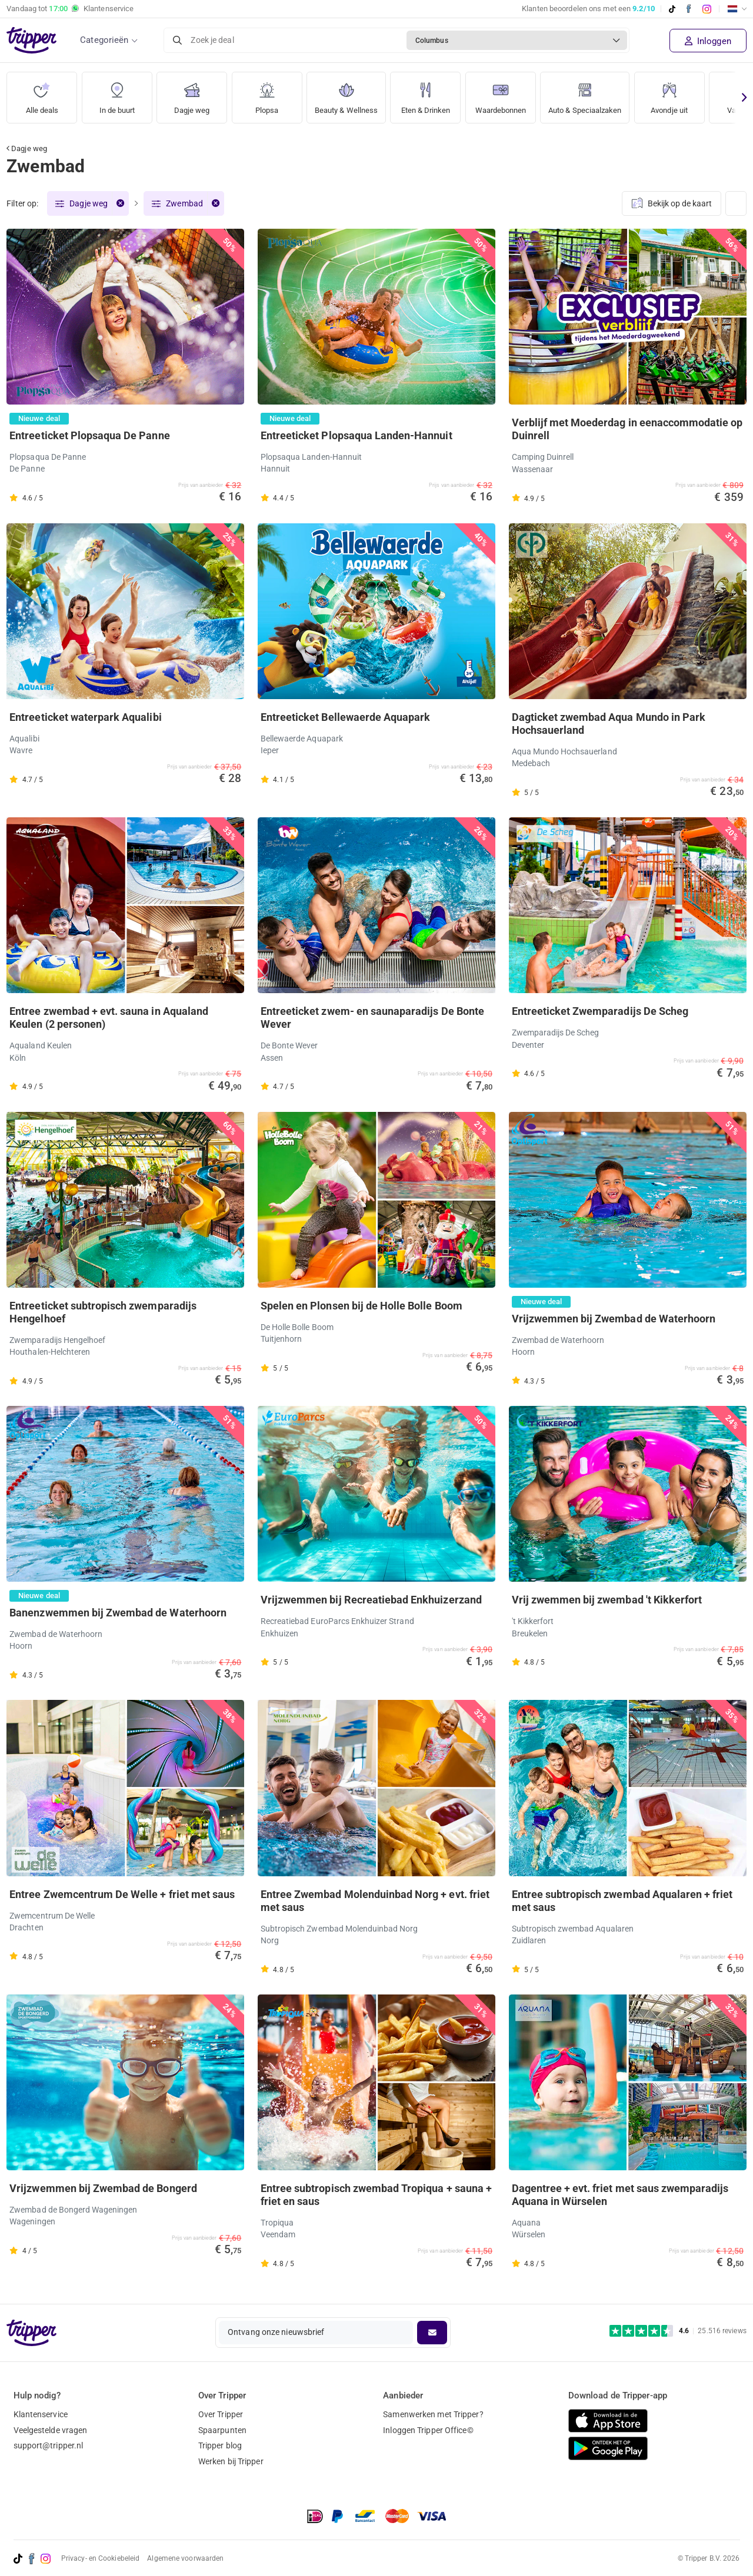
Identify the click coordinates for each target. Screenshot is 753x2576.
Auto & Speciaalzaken (604, 93)
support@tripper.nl (49, 2446)
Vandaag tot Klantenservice (70, 9)
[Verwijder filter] (120, 204)
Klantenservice (41, 2414)
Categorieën (104, 40)
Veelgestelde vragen (51, 2430)
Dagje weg (192, 93)
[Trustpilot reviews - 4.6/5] (678, 2331)
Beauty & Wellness (350, 93)
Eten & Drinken (433, 93)
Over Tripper (220, 2414)
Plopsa (267, 93)
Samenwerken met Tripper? (433, 2414)
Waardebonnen (512, 93)
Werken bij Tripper (231, 2462)
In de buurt (117, 93)
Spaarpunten (222, 2430)
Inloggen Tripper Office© (428, 2430)
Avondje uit (693, 93)
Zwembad (184, 204)
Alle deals (42, 93)
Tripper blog (220, 2446)
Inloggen (708, 41)
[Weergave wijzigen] (736, 204)
